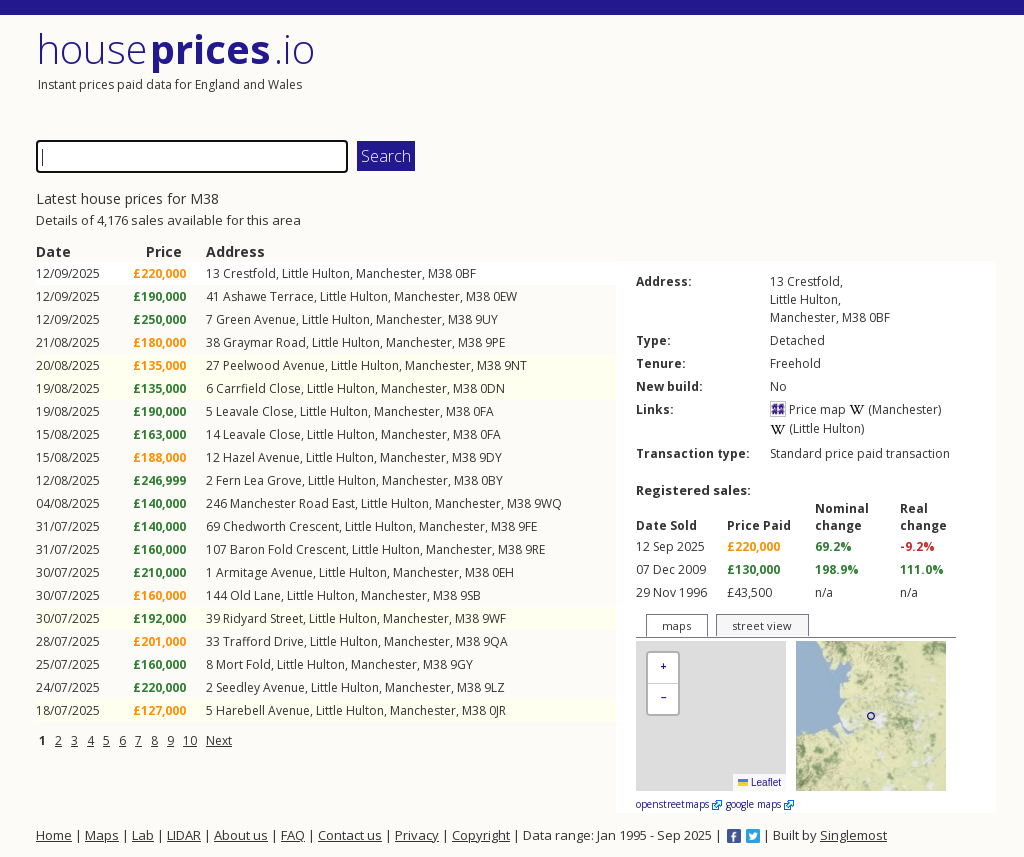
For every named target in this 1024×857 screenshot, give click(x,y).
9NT (515, 365)
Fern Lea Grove (259, 480)
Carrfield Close (258, 388)
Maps (102, 835)
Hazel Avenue (261, 457)
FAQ (293, 835)
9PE (495, 342)
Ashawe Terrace (268, 296)
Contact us (350, 835)
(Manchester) (895, 409)
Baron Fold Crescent (288, 549)
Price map (808, 409)
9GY (461, 664)
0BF (465, 273)
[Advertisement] (756, 75)
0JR (497, 710)
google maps (760, 804)
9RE (535, 549)
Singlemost (853, 835)
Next (219, 740)
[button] (663, 668)
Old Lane (255, 595)
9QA (495, 641)
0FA (483, 411)
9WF (494, 618)
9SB (470, 595)
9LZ (494, 687)
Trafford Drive (263, 641)
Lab (143, 835)
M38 (440, 273)
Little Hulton (316, 273)
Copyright (481, 835)
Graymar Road (264, 342)
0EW (505, 296)
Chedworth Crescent (281, 526)
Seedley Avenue (260, 687)
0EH (503, 572)
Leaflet (759, 782)
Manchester (389, 273)
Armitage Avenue (264, 572)
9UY (486, 319)
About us (241, 835)
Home (54, 835)
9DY (490, 457)
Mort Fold (243, 664)
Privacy (417, 835)
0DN (492, 388)
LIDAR (184, 835)
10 (190, 740)
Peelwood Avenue (274, 365)
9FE (527, 526)
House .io (175, 48)
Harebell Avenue (263, 710)
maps (676, 625)
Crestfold (249, 273)
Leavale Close (255, 411)
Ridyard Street (263, 618)
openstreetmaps (679, 804)
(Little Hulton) (817, 428)
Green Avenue (256, 319)
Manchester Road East (292, 503)
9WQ (548, 503)
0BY (492, 480)
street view (762, 625)
